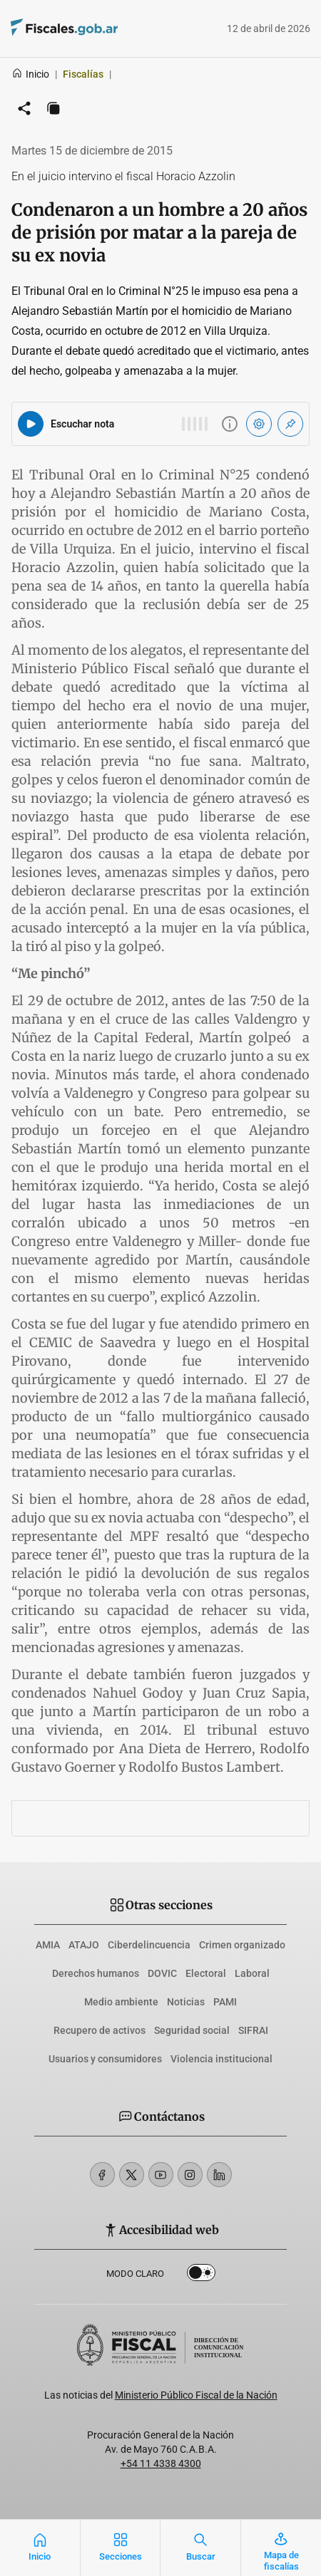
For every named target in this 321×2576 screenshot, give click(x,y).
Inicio (30, 74)
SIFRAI (253, 2030)
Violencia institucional (221, 2059)
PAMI (225, 2002)
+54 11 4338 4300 (161, 2463)
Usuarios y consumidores (105, 2059)
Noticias (186, 2002)
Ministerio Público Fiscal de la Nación (196, 2395)
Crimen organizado (242, 1945)
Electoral (205, 1973)
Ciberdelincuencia (149, 1945)
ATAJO (83, 1945)
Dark (201, 2275)
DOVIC (162, 1973)
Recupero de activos (100, 2030)
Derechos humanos (95, 1973)
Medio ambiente (121, 2002)
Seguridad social (192, 2030)
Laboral (252, 1973)
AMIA (48, 1945)
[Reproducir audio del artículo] (31, 424)
